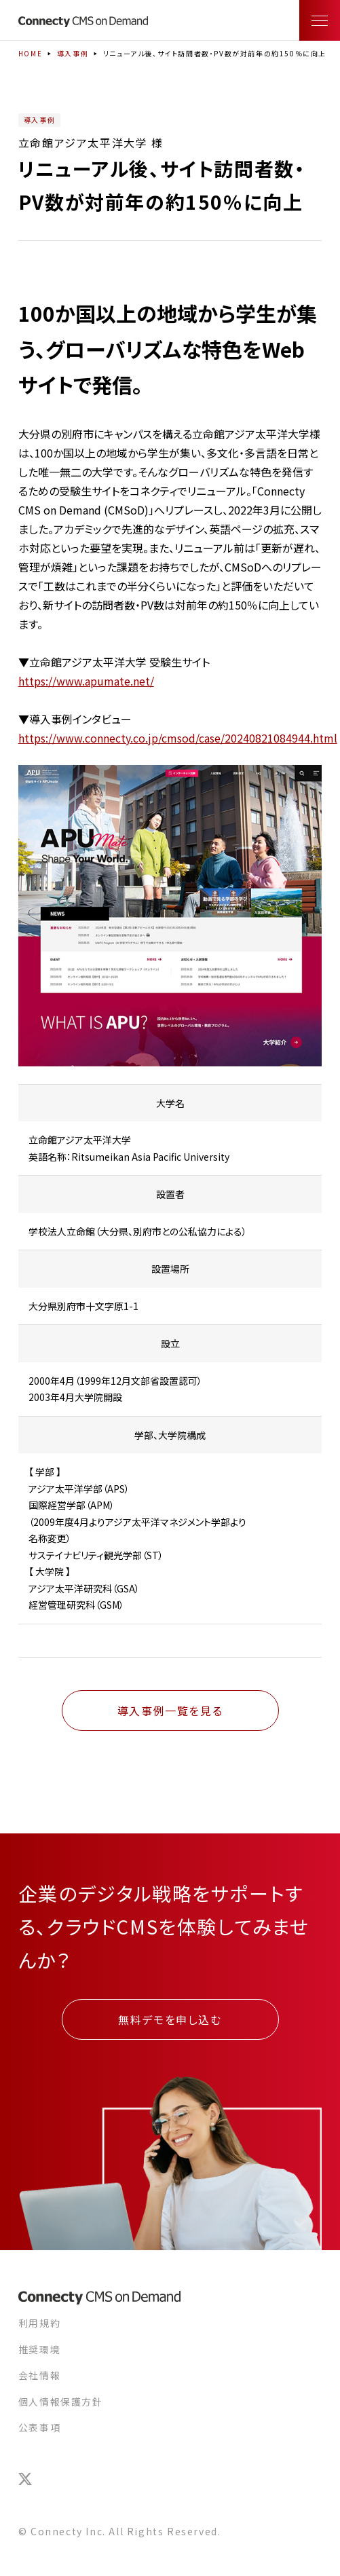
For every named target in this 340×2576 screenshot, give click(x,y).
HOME (30, 53)
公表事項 (39, 2427)
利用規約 (39, 2323)
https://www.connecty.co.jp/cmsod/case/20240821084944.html (177, 738)
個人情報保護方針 (60, 2401)
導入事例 (72, 53)
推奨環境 (39, 2349)
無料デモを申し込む (169, 2019)
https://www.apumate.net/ (86, 681)
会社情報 (39, 2375)
